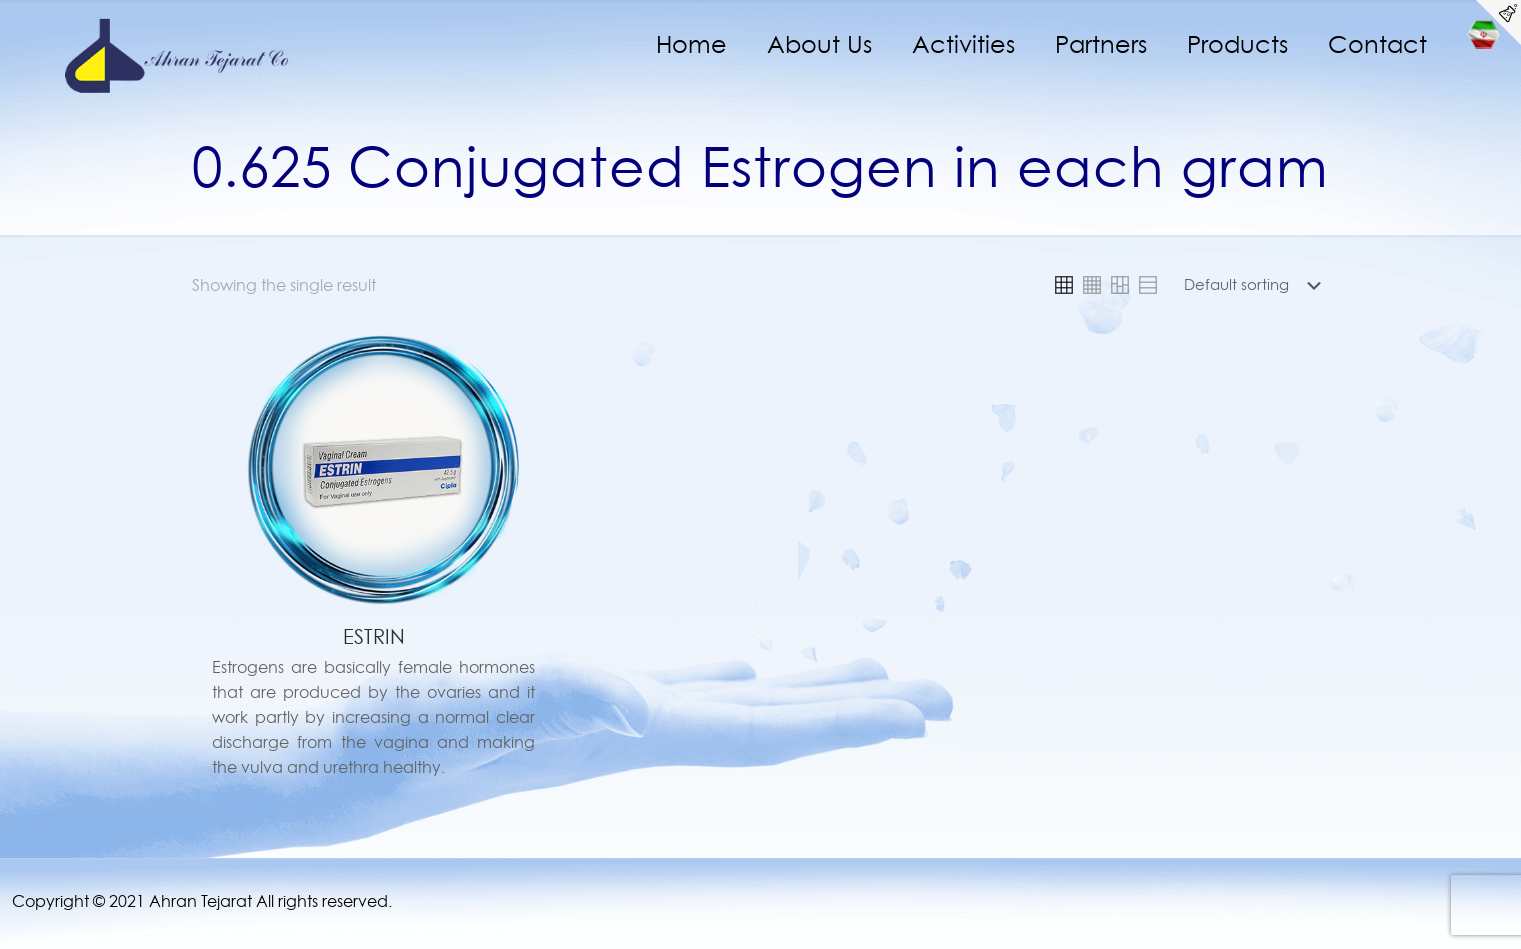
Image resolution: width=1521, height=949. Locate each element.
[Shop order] (1256, 285)
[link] (1064, 285)
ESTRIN (374, 637)
